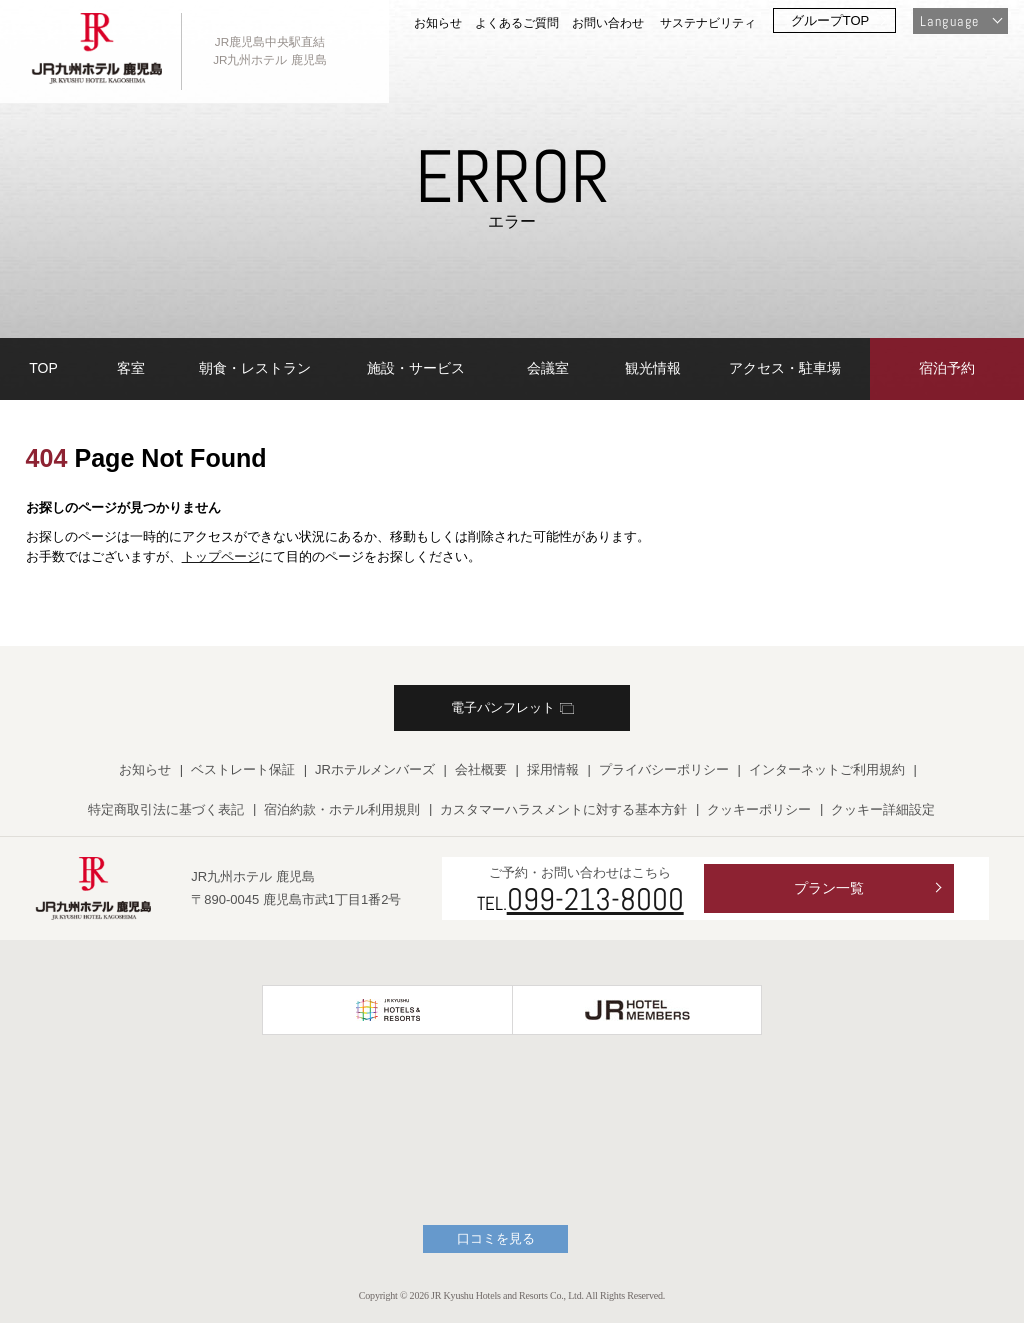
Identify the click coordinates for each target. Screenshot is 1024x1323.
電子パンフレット (512, 707)
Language (949, 21)
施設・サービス (416, 368)
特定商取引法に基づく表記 (166, 809)
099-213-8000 (595, 899)
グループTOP (830, 20)
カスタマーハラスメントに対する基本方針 (563, 809)
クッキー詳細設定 (883, 809)
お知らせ (438, 22)
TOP (43, 368)
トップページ (221, 556)
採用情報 (553, 769)
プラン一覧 (829, 888)
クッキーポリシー (759, 809)
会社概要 (481, 769)
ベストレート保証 (243, 769)
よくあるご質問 (517, 22)
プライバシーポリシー (664, 769)
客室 (131, 368)
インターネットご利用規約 (827, 769)
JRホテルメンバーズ (375, 769)
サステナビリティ (708, 22)
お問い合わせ (608, 22)
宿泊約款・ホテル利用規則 (342, 809)
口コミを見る (496, 1238)
